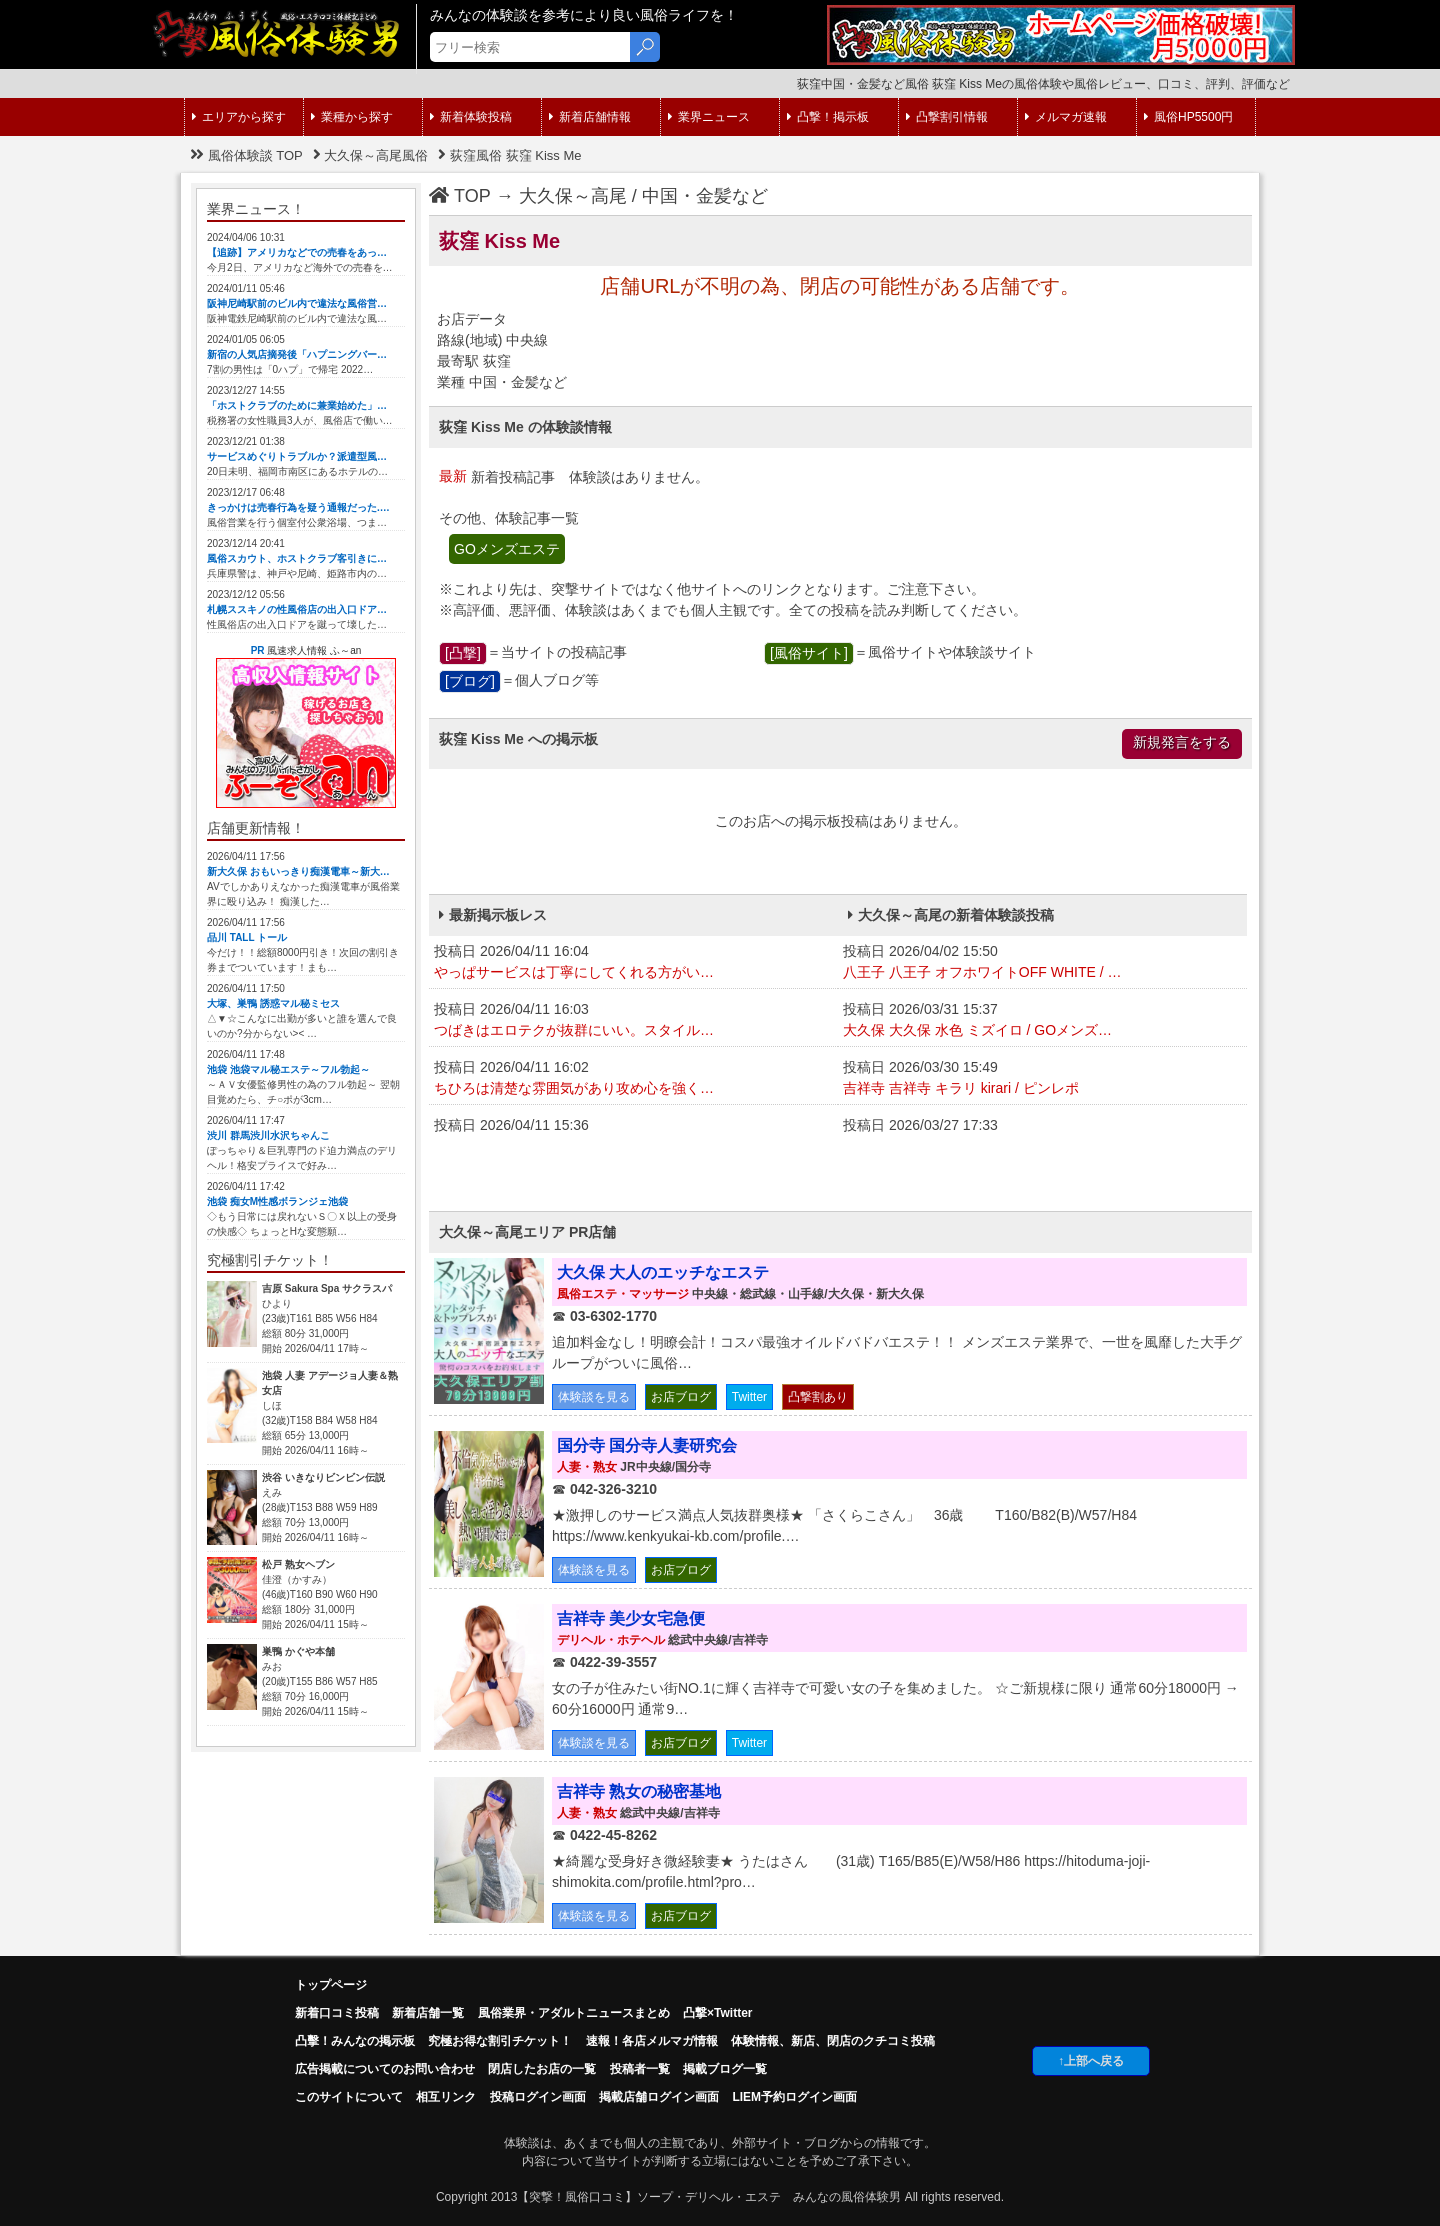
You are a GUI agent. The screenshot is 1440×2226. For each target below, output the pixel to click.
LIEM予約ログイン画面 (794, 2097)
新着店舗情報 (590, 117)
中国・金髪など (705, 196)
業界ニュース (709, 117)
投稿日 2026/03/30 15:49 (1042, 1079)
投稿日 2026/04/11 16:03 (633, 1021)
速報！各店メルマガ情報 (652, 2041)
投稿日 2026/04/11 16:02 (633, 1079)
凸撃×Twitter (717, 2013)
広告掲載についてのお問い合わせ (385, 2069)
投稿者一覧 (640, 2069)
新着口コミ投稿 (337, 2013)
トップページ (331, 1985)
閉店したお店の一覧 (542, 2069)
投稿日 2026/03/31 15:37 (1042, 1021)
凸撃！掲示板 (828, 117)
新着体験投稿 (471, 117)
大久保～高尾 (573, 196)
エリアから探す (239, 117)
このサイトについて (349, 2097)
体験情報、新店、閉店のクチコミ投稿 (833, 2041)
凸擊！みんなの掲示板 (355, 2041)
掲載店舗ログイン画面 (659, 2097)
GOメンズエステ (507, 549)
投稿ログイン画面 (538, 2097)
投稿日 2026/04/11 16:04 (633, 963)
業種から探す (352, 117)
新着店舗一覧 (428, 2013)
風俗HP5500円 (1188, 117)
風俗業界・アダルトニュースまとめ (574, 2013)
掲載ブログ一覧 (725, 2069)
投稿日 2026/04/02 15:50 (1042, 963)
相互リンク (446, 2097)
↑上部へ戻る (1091, 2061)
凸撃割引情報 (947, 117)
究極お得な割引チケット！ (500, 2041)
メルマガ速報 (1066, 117)
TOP (460, 196)
